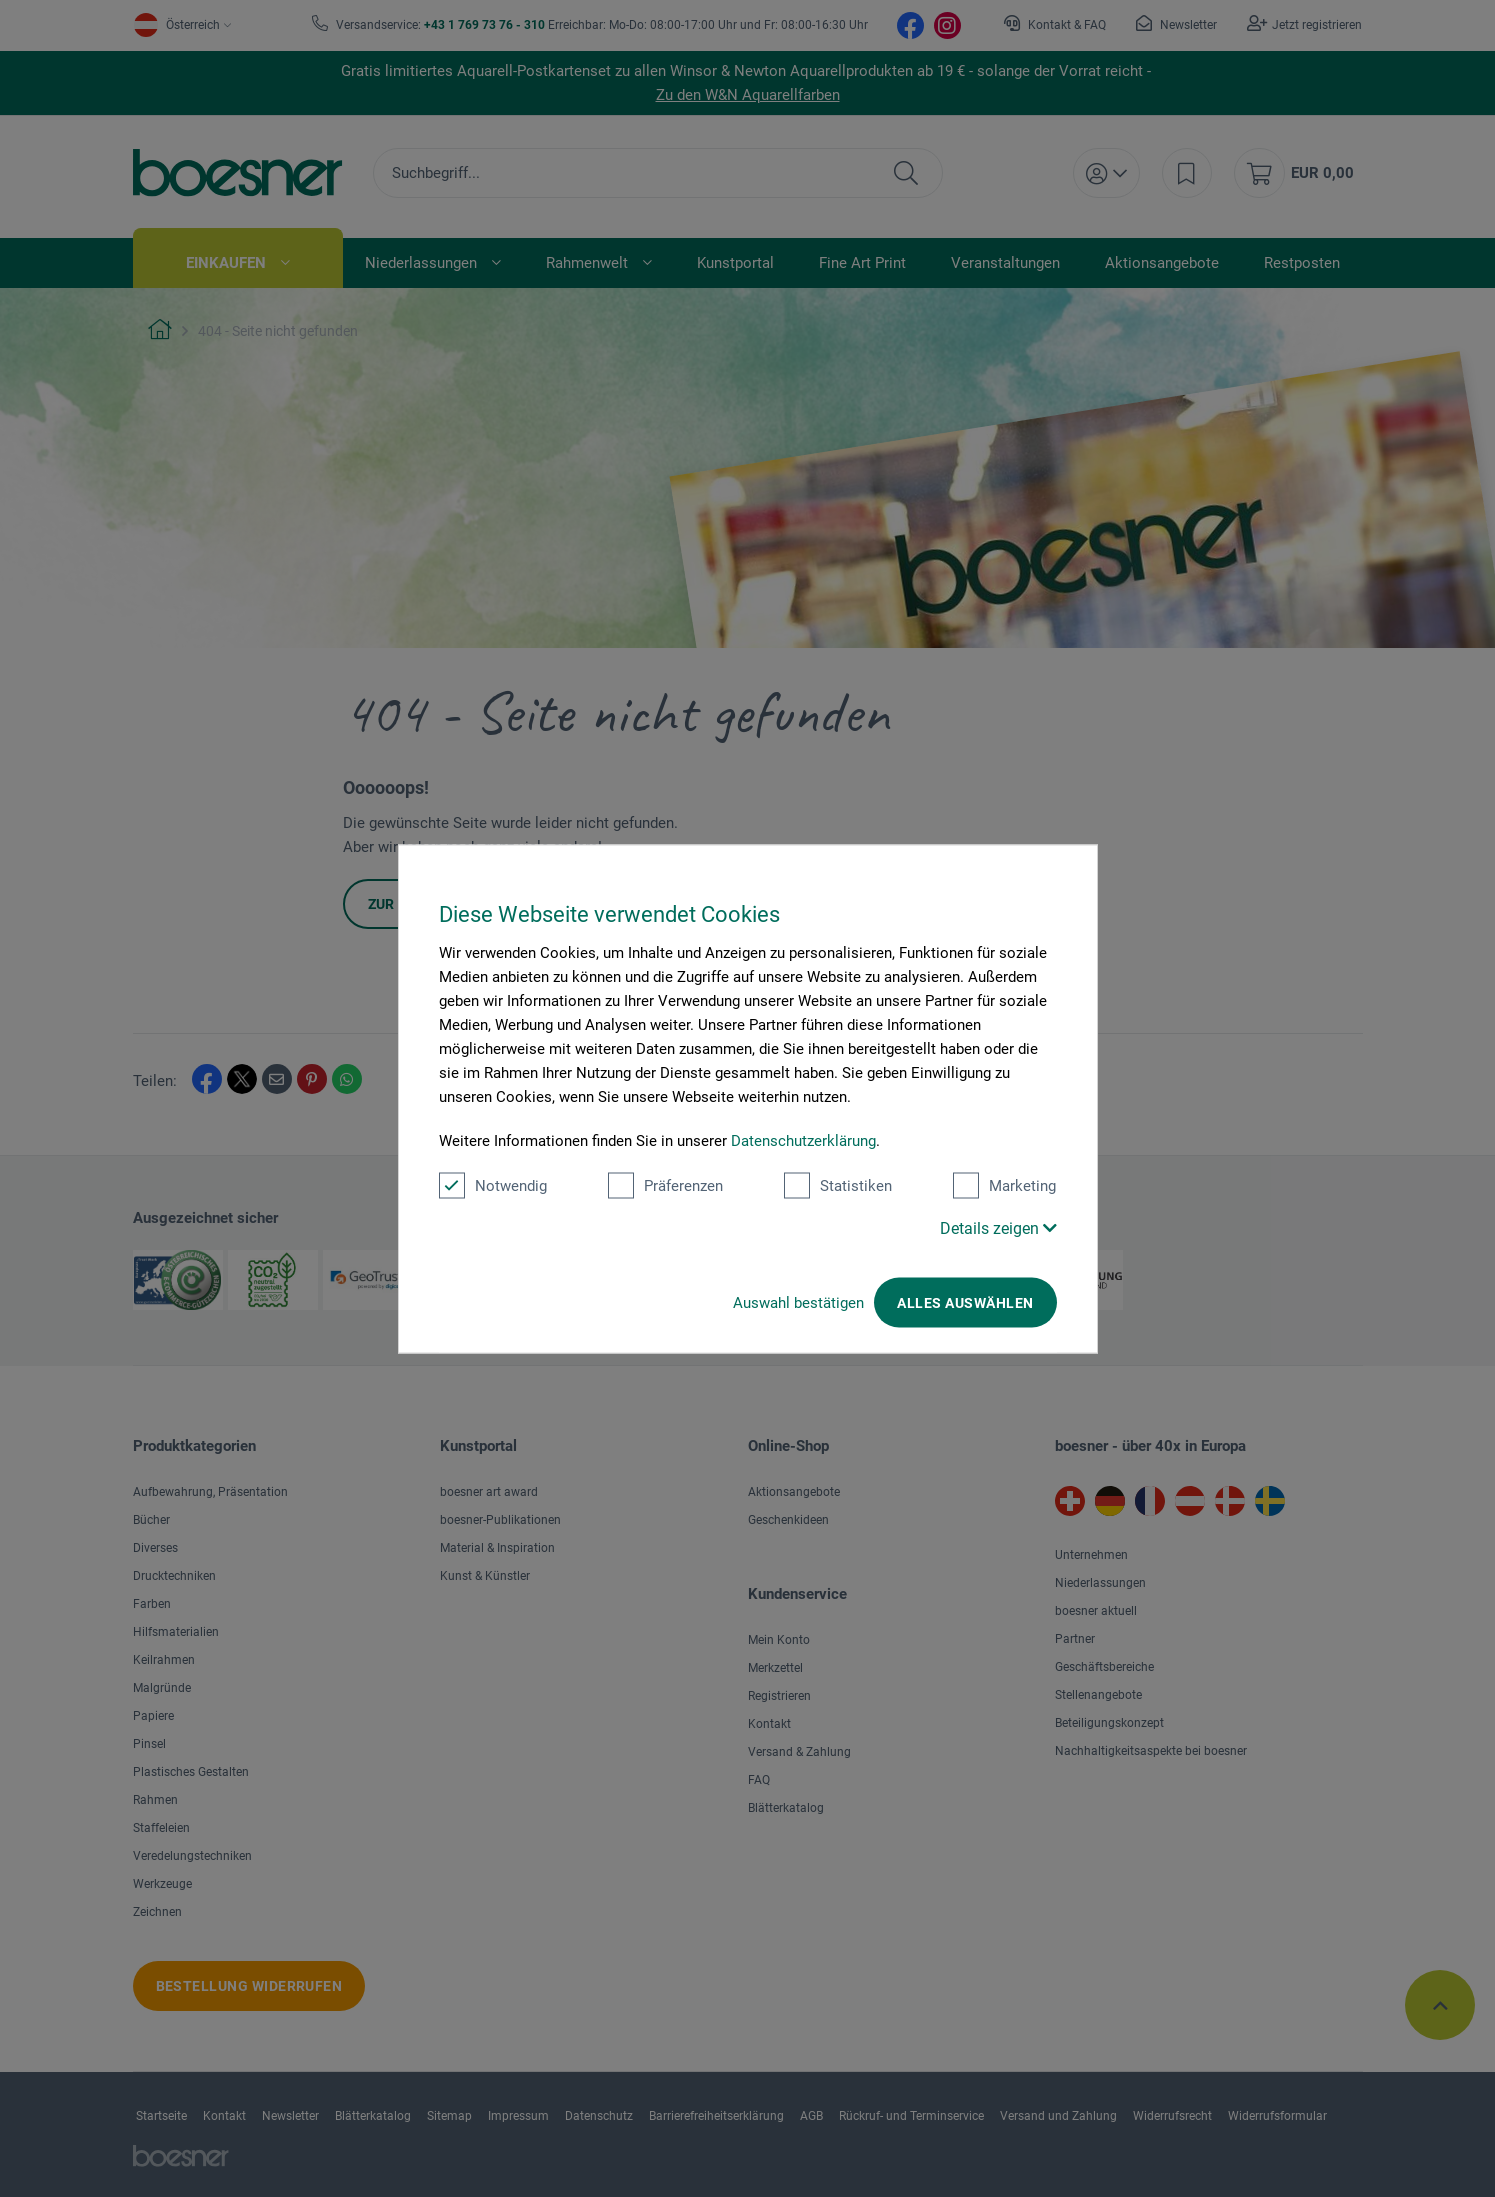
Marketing (1004, 1185)
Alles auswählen (965, 1302)
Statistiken (838, 1185)
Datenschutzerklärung (803, 1140)
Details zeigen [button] (998, 1227)
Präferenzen (665, 1185)
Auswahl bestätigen (798, 1302)
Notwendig (493, 1185)
